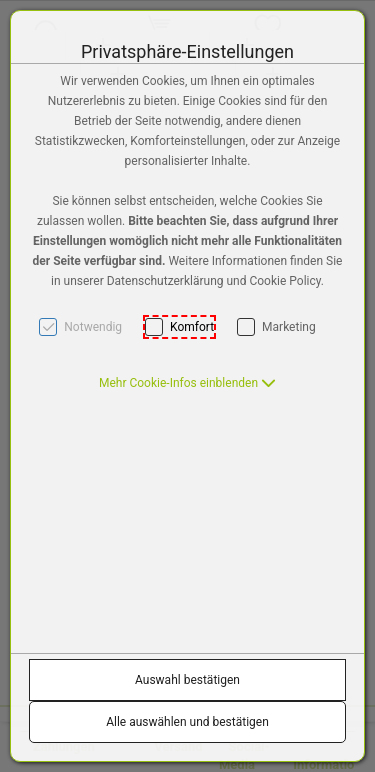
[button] (187, 383)
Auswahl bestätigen (187, 680)
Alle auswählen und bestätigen (187, 722)
